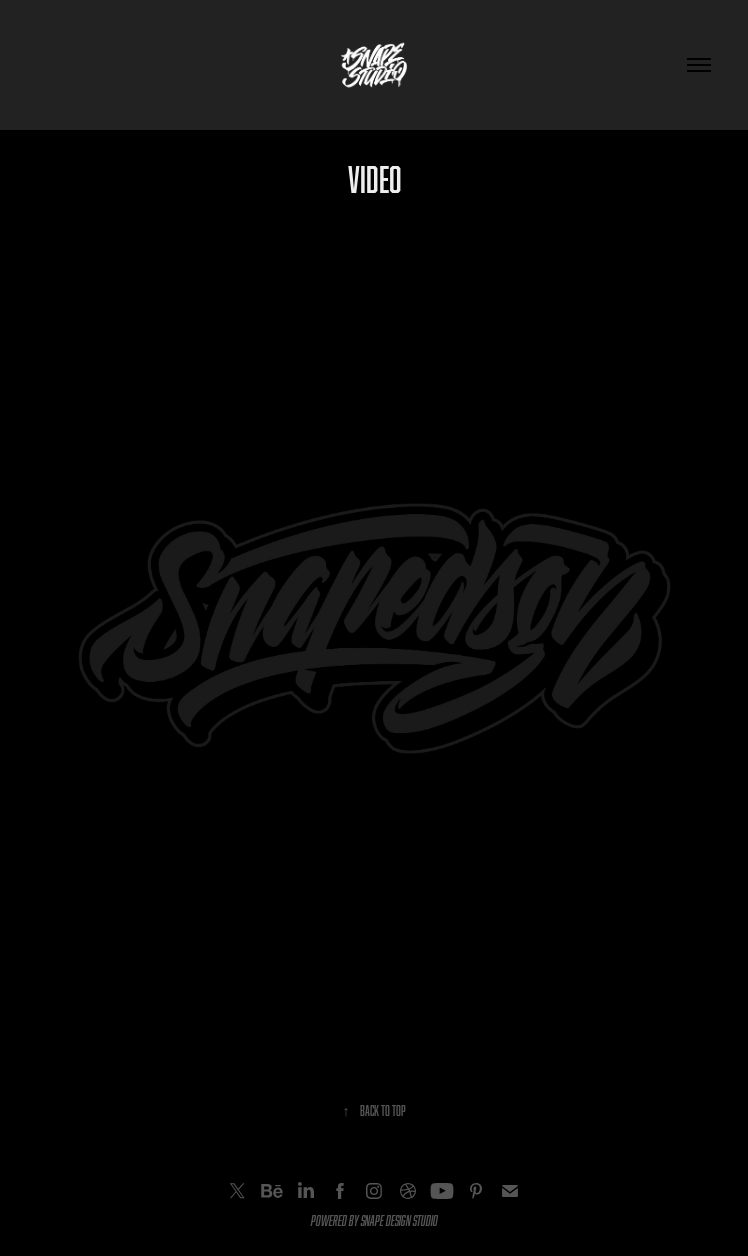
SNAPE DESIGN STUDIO (399, 1220)
